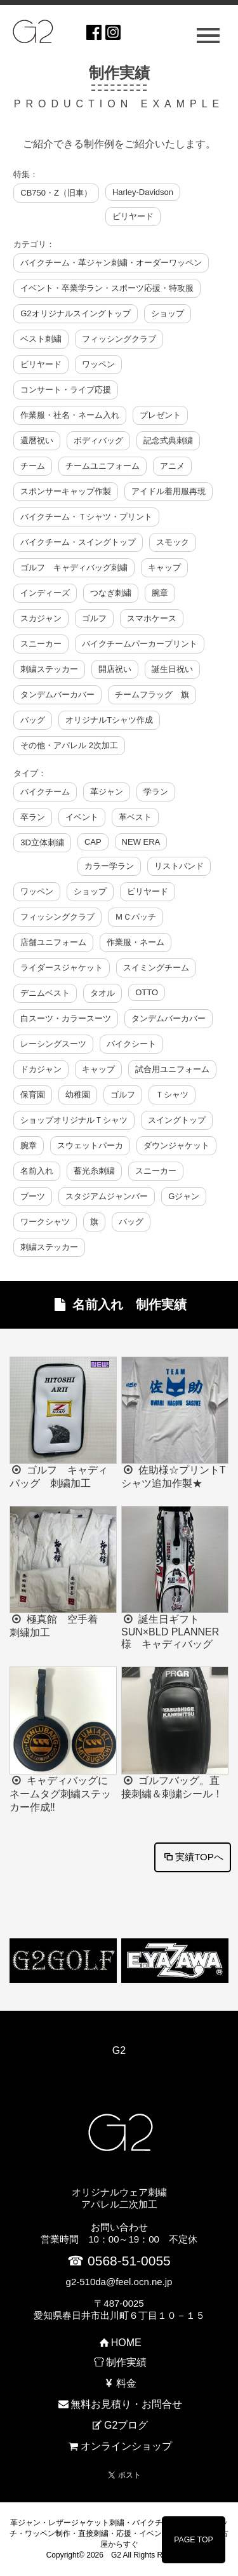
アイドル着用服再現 (168, 491)
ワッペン (98, 364)
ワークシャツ (45, 1221)
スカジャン (41, 618)
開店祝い (114, 669)
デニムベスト (45, 993)
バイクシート (131, 1044)
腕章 (160, 593)
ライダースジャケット (61, 967)
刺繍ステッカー (49, 669)
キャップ (164, 567)
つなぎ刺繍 (110, 593)
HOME (118, 2342)
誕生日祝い (172, 669)
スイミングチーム (156, 967)
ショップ (167, 313)
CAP (93, 842)
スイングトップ (177, 1120)
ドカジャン (41, 1069)
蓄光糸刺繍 (94, 1171)
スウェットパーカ (90, 1145)
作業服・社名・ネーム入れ (69, 415)
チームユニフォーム (102, 466)
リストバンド (179, 866)
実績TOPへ (192, 1856)
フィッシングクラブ (119, 339)
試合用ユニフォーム (172, 1069)
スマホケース (151, 618)
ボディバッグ (98, 440)
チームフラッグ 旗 (152, 694)
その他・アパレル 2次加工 (69, 745)
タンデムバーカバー (57, 694)
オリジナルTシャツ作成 (109, 720)
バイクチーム (45, 791)
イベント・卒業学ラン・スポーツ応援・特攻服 (107, 288)
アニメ (172, 466)
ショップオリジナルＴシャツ (74, 1120)
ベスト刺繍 (41, 339)
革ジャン (106, 791)
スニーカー (41, 643)
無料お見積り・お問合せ (119, 2404)
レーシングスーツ (53, 1044)
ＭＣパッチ (135, 917)
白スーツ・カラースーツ (65, 1018)
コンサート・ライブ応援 (65, 389)
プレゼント (160, 415)
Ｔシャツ (171, 1094)
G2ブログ (119, 2425)
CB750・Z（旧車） (56, 193)
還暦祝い (36, 440)
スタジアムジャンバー (106, 1196)
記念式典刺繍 (168, 440)
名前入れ (36, 1171)
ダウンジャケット (176, 1145)
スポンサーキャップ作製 (65, 491)
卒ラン (32, 817)
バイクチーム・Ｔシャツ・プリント (86, 516)
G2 (119, 2050)
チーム (32, 466)
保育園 (32, 1094)
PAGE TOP (193, 2539)
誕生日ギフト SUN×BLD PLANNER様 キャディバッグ (170, 1631)
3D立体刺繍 (42, 842)
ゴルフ (94, 618)
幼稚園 (77, 1094)
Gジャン (183, 1196)
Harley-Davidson (142, 192)
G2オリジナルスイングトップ (75, 313)
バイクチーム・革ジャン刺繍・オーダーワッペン (111, 262)
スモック (172, 542)
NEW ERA (141, 842)
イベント (81, 817)
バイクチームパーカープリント (139, 643)
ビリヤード (133, 216)
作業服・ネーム (135, 942)
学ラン (155, 791)
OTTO (146, 992)
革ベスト (135, 817)
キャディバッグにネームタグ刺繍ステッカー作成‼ (60, 1794)
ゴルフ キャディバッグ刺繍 (74, 567)
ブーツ (32, 1196)
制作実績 (118, 2362)
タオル (102, 993)
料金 (119, 2383)
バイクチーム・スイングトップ (78, 542)
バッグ (32, 720)
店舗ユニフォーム (53, 942)
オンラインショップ (118, 2446)
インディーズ (45, 593)
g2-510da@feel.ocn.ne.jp (119, 2281)
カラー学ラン (109, 866)
